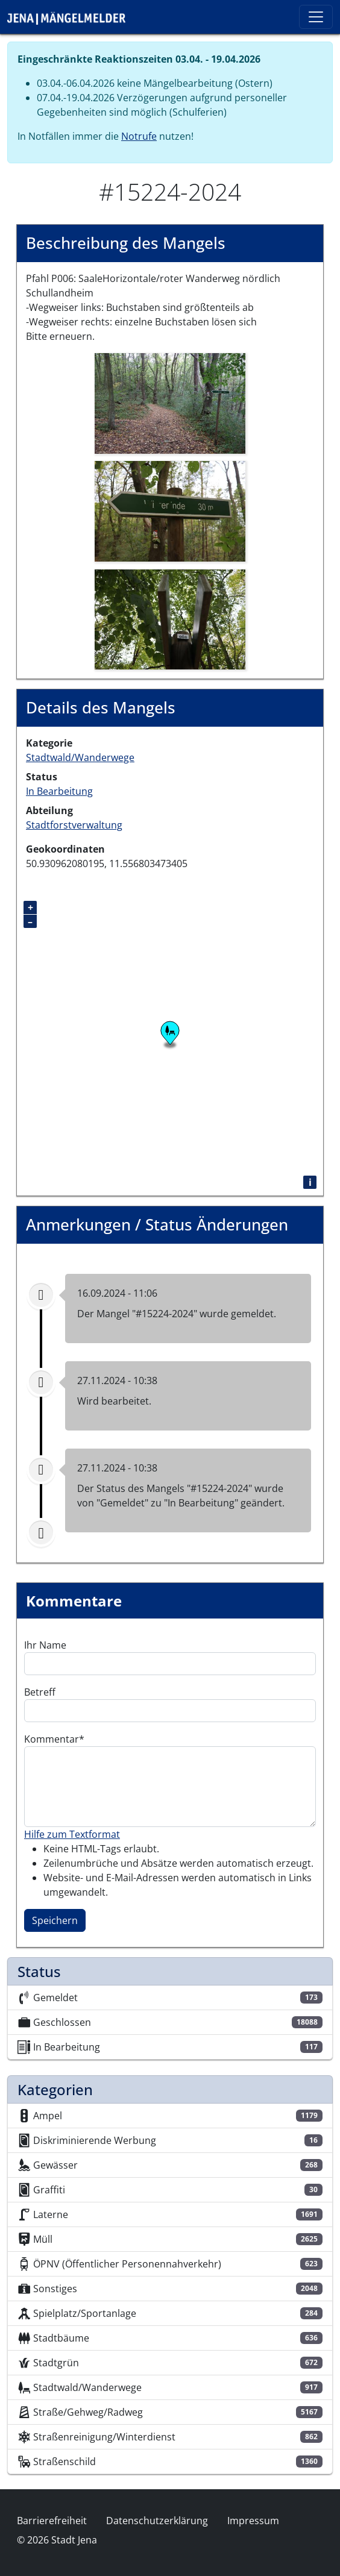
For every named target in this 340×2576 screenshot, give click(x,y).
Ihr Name (45, 1645)
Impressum (253, 2520)
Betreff (39, 1692)
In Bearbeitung (59, 791)
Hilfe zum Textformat (72, 1834)
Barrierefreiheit (52, 2520)
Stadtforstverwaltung (74, 825)
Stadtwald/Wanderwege (80, 757)
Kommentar (51, 1739)
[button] (170, 402)
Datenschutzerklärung (157, 2520)
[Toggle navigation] (316, 17)
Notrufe (139, 136)
